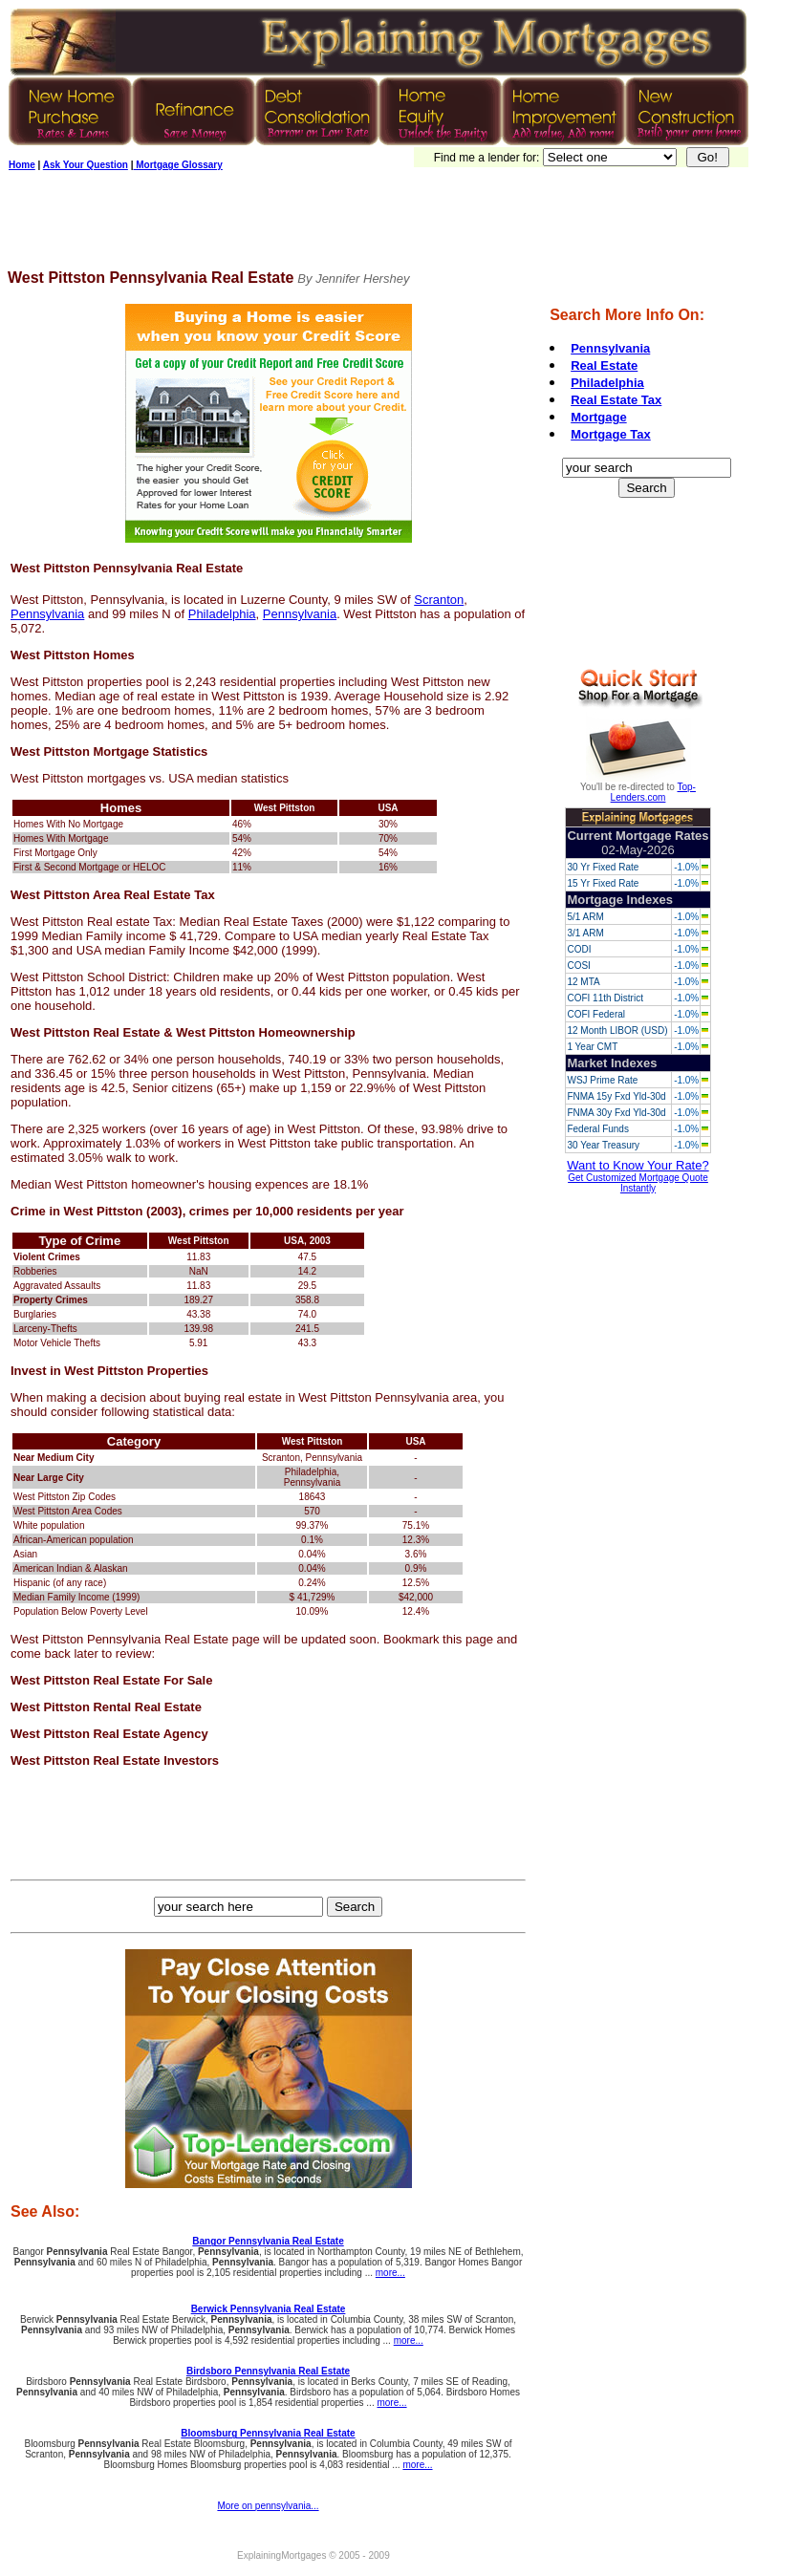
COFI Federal (596, 1014)
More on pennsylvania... (267, 2506)
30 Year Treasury (603, 1145)
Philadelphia (222, 614)
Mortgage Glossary (177, 165)
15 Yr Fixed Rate (602, 883)
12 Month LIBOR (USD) (617, 1030)
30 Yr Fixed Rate (602, 867)
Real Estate (604, 365)
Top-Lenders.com (653, 792)
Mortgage (599, 417)
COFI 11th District (604, 998)
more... (390, 2272)
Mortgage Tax (611, 434)
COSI (578, 965)
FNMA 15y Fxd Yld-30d (616, 1096)
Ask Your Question (85, 165)
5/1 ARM (585, 917)
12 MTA (583, 982)
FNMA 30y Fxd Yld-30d (616, 1112)
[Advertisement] (355, 226)
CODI (579, 949)
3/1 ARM (585, 933)
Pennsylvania (47, 614)
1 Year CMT (592, 1046)
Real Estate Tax (616, 400)
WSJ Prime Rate (602, 1080)
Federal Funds (597, 1129)
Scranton (439, 599)
